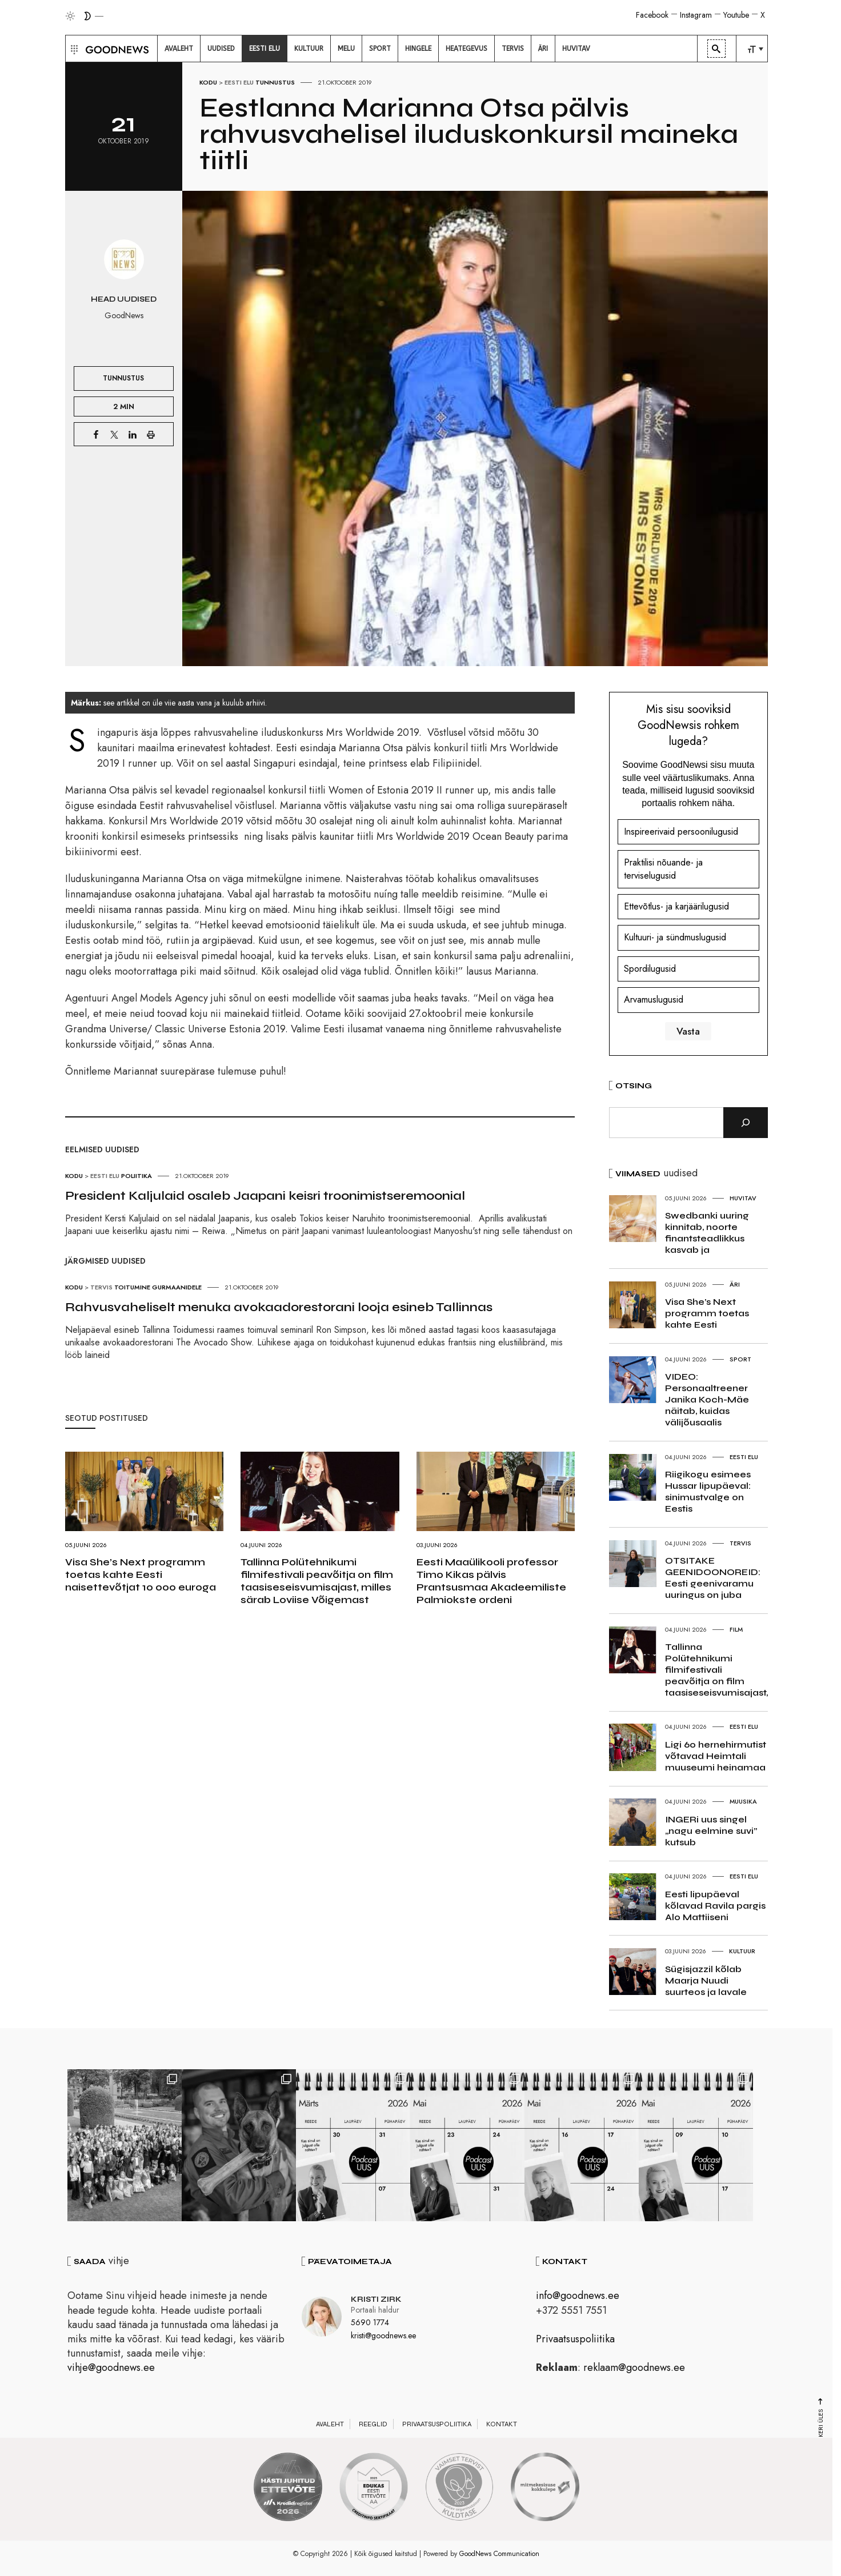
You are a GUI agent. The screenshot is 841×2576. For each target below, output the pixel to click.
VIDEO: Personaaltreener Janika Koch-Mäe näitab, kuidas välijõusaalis (707, 1399)
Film (736, 1629)
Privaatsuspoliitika (575, 2338)
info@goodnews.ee (577, 2295)
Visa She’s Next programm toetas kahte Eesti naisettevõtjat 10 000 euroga (140, 1574)
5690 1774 (370, 2322)
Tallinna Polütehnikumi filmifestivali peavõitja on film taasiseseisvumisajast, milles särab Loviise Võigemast (317, 1581)
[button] (73, 48)
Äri (735, 1284)
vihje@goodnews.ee (111, 2367)
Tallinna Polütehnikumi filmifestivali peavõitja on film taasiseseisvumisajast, (716, 1669)
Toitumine (132, 1287)
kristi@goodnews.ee (383, 2335)
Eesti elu (239, 82)
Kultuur (742, 1951)
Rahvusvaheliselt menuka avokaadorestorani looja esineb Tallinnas (278, 1307)
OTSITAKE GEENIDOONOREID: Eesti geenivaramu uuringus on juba (712, 1577)
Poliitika (136, 1175)
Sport (740, 1359)
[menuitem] (179, 48)
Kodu (208, 82)
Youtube (736, 15)
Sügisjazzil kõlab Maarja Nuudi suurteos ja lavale (706, 1980)
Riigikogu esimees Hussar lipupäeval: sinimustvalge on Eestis (708, 1491)
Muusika (743, 1801)
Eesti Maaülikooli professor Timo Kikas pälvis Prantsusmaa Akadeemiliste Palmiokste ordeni (491, 1581)
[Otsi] (745, 1122)
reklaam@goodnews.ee (634, 2367)
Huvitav (743, 1198)
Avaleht (330, 2424)
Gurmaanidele (177, 1287)
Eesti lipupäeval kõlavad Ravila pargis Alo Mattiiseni (715, 1905)
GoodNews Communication (499, 2554)
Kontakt (501, 2424)
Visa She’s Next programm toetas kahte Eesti (707, 1313)
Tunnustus (275, 82)
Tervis (101, 1287)
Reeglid (373, 2424)
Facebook (652, 15)
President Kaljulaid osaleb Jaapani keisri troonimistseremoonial (265, 1195)
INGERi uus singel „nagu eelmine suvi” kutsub (711, 1831)
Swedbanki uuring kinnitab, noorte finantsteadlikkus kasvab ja (707, 1232)
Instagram (696, 15)
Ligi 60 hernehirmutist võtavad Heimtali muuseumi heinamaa (715, 1756)
